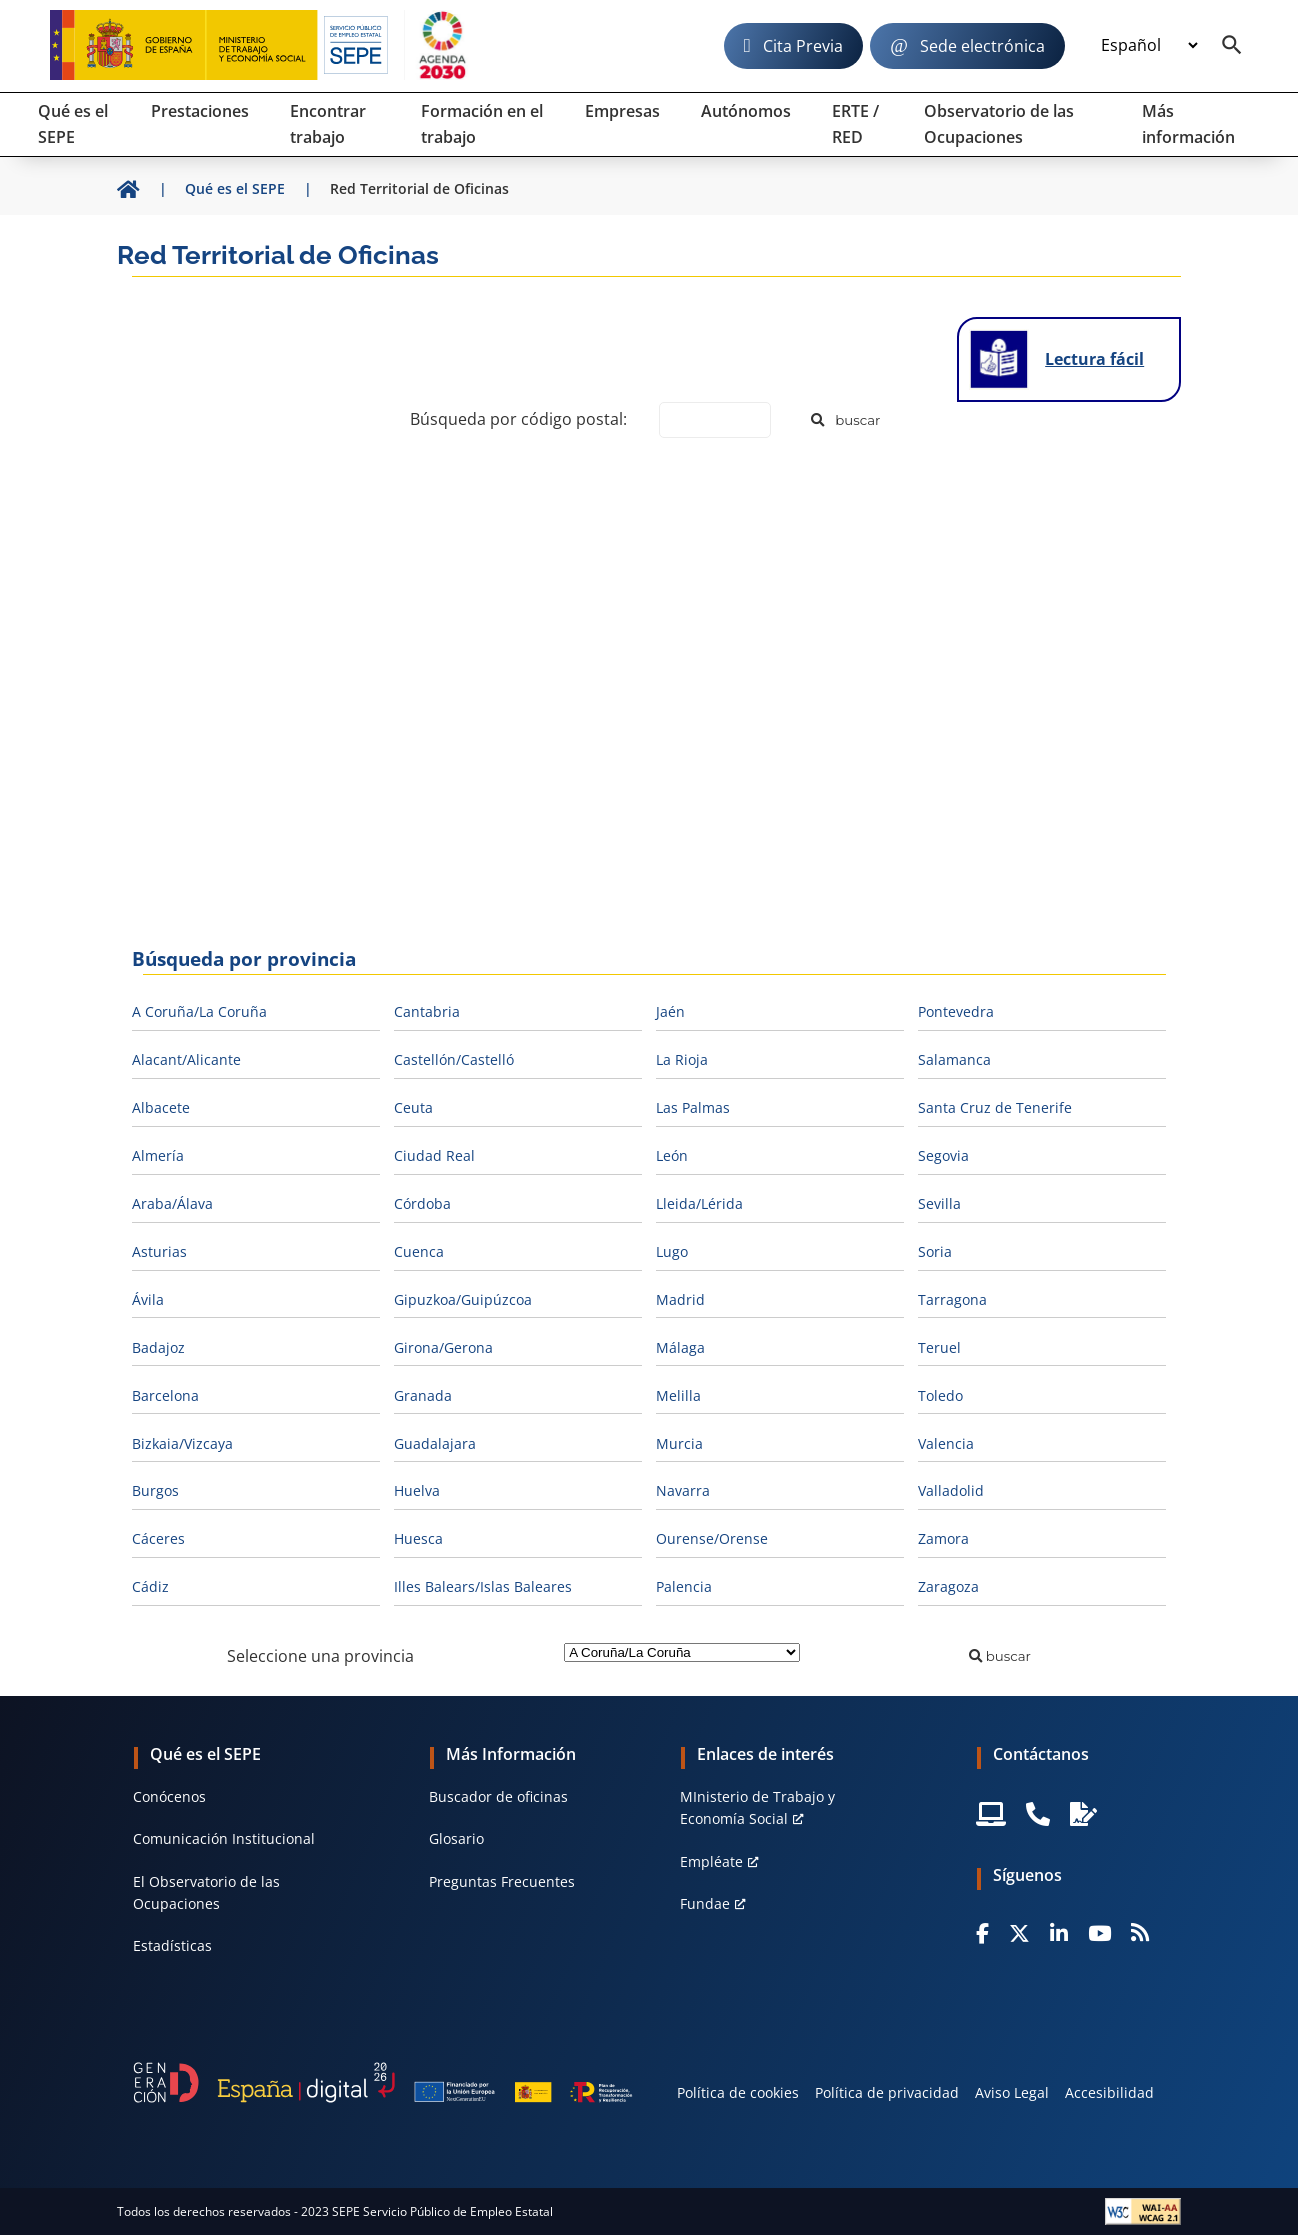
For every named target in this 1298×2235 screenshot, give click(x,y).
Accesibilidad (1109, 2092)
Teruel (939, 1347)
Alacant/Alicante (186, 1059)
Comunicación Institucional (224, 1838)
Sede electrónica (982, 46)
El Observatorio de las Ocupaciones (206, 1892)
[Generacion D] (383, 2082)
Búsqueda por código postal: (518, 419)
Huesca (418, 1538)
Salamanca (954, 1059)
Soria (935, 1251)
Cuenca (419, 1251)
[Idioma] (1149, 46)
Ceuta (413, 1107)
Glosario (456, 1838)
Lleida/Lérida (699, 1203)
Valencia (946, 1443)
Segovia (943, 1155)
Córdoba (422, 1203)
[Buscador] (1232, 46)
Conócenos (169, 1796)
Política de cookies (738, 2092)
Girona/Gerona (443, 1347)
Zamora (943, 1538)
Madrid (680, 1299)
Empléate (711, 1861)
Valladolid (951, 1490)
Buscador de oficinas (498, 1796)
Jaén (670, 1011)
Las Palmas (693, 1107)
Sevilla (939, 1203)
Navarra (683, 1490)
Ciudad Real (434, 1155)
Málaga (680, 1347)
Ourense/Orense (712, 1538)
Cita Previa (803, 46)
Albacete (161, 1107)
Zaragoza (948, 1586)
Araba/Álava (172, 1203)
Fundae (705, 1903)
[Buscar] (846, 420)
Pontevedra (956, 1011)
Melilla (678, 1395)
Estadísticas (172, 1945)
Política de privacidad (887, 2092)
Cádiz (150, 1586)
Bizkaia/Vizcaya (182, 1443)
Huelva (417, 1490)
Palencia (684, 1586)
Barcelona (165, 1395)
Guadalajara (435, 1443)
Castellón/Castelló (454, 1059)
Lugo (672, 1251)
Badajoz (158, 1347)
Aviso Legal (1012, 2092)
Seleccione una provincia (320, 1656)
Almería (158, 1155)
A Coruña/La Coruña (199, 1011)
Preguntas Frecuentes (502, 1881)
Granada (423, 1395)
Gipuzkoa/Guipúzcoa (463, 1299)
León (672, 1155)
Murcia (679, 1443)
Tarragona (952, 1299)
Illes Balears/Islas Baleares (483, 1586)
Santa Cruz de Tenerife (995, 1107)
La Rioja (682, 1059)
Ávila (148, 1299)
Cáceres (158, 1538)
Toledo (940, 1395)
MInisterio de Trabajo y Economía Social (757, 1807)
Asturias (159, 1251)
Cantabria (427, 1011)
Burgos (155, 1490)
